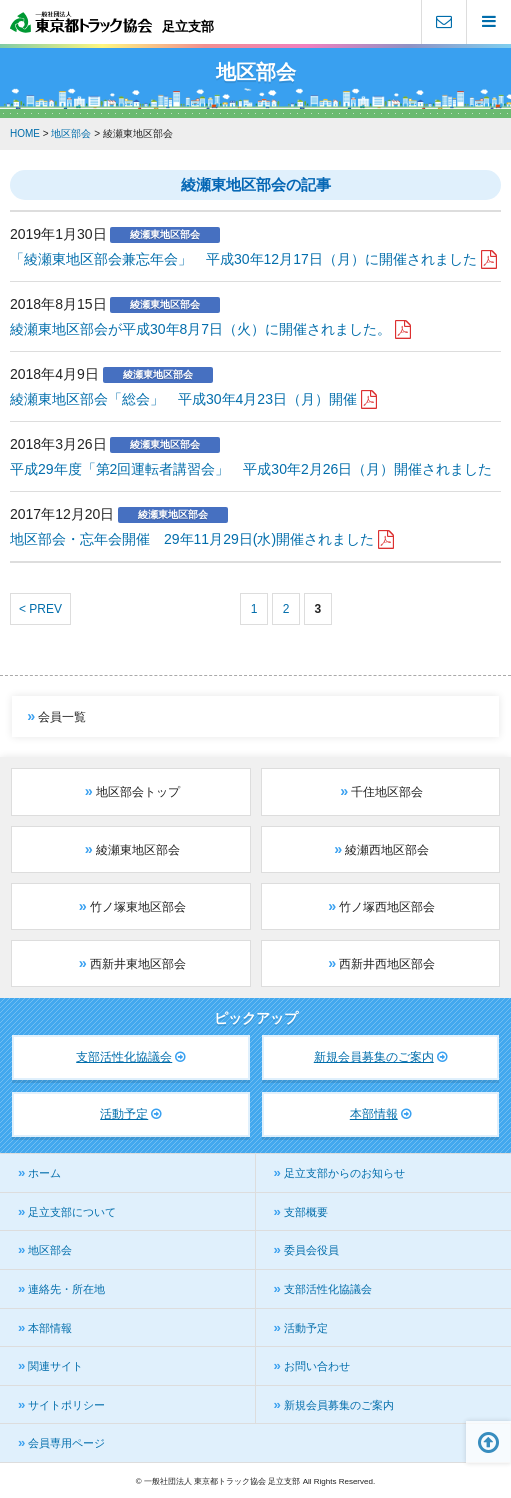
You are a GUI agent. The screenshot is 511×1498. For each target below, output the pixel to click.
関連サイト (55, 1366)
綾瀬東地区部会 (138, 850)
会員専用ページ (66, 1443)
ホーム (44, 1173)
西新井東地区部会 (138, 964)
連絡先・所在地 (66, 1289)
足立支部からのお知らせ (344, 1173)
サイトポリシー (66, 1405)
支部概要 (306, 1212)
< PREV (40, 609)
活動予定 (124, 1114)
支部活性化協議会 (124, 1057)
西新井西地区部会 (387, 964)
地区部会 (50, 1250)
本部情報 (374, 1114)
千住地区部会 (387, 792)
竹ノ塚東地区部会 (138, 907)
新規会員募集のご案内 (374, 1057)
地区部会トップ (138, 792)
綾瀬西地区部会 (387, 850)
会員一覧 (62, 717)
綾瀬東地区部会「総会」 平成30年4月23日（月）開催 (183, 399)
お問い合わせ (317, 1366)
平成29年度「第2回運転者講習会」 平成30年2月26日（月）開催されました (251, 469)
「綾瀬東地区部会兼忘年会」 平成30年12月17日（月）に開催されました (243, 259)
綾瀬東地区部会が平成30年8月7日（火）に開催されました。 (200, 329)
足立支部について (72, 1212)
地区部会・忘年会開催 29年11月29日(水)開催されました (192, 539)
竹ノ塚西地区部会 (387, 907)
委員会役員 (311, 1250)
